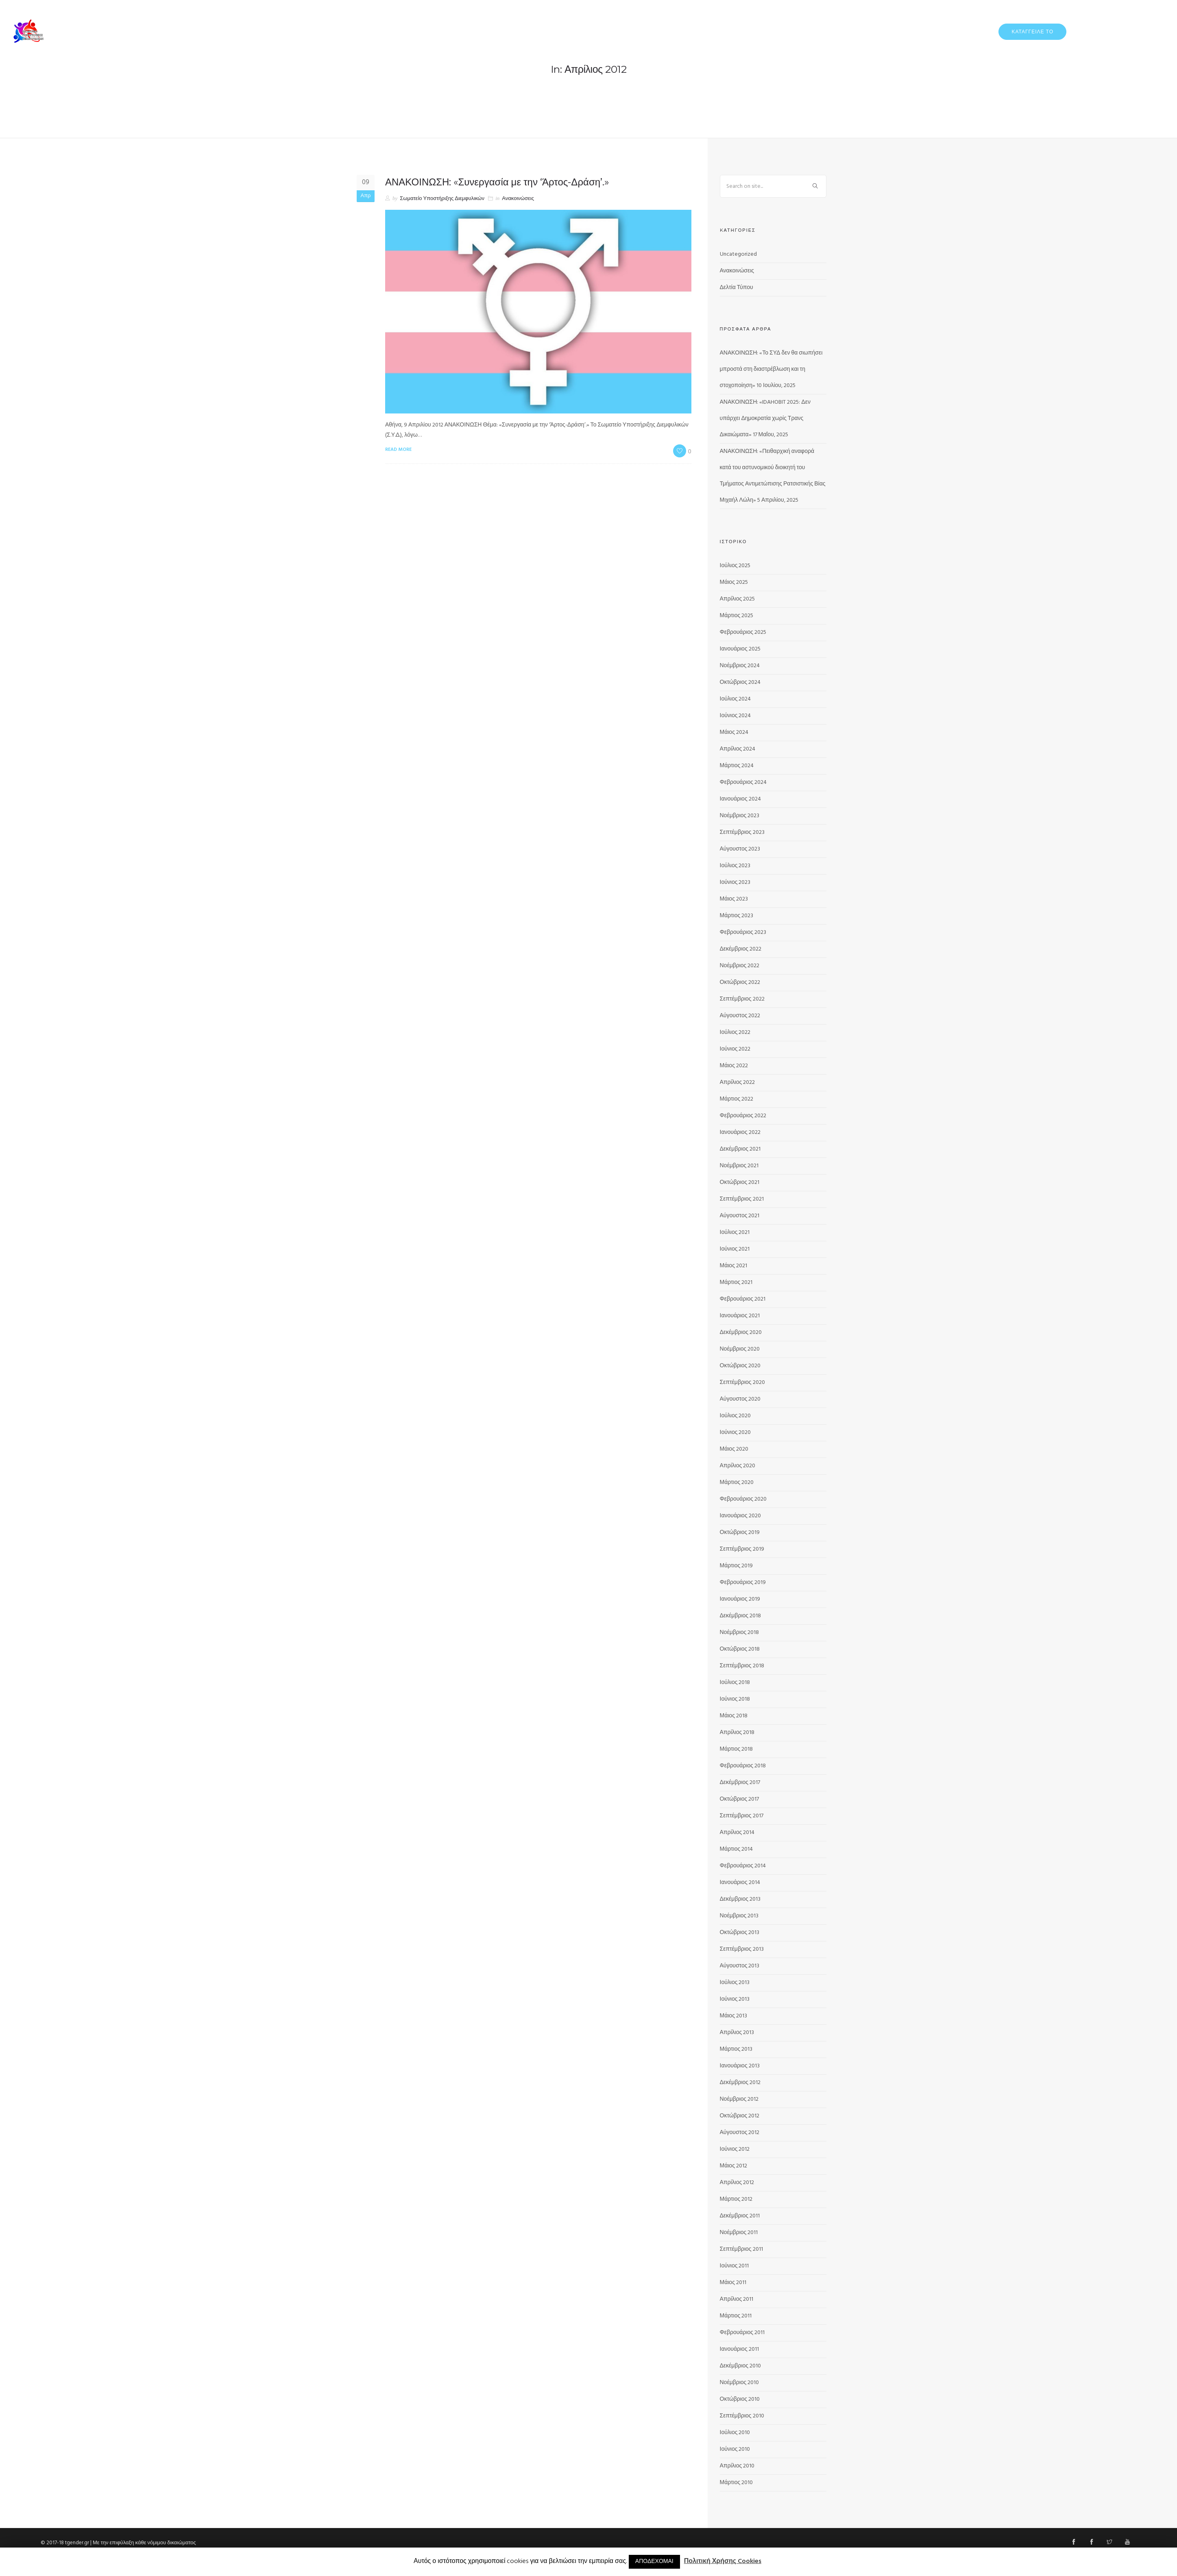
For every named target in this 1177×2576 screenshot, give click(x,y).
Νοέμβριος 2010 (739, 2382)
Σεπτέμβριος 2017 (741, 1816)
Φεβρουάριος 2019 (743, 1582)
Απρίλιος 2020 (738, 1466)
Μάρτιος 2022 (737, 1099)
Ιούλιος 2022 (735, 1032)
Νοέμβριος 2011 (739, 2232)
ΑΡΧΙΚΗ (831, 31)
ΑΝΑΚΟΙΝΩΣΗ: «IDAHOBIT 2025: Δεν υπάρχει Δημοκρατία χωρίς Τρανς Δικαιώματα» (765, 418)
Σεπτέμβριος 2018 (742, 1666)
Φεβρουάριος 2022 (743, 1115)
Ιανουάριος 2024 (740, 799)
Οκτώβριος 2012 (740, 2116)
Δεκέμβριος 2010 (740, 2366)
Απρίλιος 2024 (738, 749)
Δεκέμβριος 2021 (740, 1149)
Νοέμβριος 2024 (740, 665)
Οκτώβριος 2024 (740, 682)
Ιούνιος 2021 (735, 1249)
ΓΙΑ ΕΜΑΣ (864, 31)
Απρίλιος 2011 (737, 2299)
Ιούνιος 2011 (734, 2266)
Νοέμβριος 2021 (739, 1166)
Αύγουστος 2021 (740, 1216)
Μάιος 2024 (734, 732)
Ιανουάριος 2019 (740, 1599)
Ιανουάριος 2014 (740, 1882)
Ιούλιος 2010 (735, 2432)
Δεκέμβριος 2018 (740, 1616)
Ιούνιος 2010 (735, 2449)
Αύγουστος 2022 (740, 1015)
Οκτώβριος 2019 (740, 1532)
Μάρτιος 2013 (736, 2049)
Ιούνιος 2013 (735, 1999)
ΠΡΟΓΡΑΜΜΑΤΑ (1098, 31)
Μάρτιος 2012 (736, 2199)
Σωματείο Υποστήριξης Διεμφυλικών (442, 198)
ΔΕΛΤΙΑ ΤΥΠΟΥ (907, 31)
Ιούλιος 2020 (735, 1416)
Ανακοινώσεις (518, 198)
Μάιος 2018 (734, 1716)
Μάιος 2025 (734, 582)
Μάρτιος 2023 (737, 915)
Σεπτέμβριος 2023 (742, 832)
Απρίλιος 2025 (737, 599)
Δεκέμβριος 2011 (740, 2216)
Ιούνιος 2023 (735, 882)
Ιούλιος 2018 (735, 1682)
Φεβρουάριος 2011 (742, 2332)
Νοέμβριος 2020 (740, 1349)
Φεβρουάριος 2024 (743, 782)
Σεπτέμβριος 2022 (742, 999)
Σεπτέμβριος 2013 (742, 1949)
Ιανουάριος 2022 (740, 1132)
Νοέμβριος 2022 (740, 965)
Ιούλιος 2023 (735, 865)
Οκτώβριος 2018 (740, 1649)
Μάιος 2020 (734, 1449)
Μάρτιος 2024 (737, 765)
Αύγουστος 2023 (740, 849)
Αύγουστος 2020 (740, 1399)
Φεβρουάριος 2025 (743, 632)
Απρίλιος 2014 (737, 1832)
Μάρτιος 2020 (737, 1482)
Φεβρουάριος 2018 (743, 1766)
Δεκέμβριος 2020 (741, 1332)
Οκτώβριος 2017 (739, 1799)
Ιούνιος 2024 (735, 715)
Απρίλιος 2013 (737, 2032)
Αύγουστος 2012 (740, 2132)
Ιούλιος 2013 (735, 1982)
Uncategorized (738, 254)
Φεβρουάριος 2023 (743, 932)
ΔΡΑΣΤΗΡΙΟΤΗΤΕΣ (962, 31)
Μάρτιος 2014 (736, 1849)
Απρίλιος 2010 (737, 2466)
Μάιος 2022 (734, 1065)
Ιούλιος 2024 (735, 699)
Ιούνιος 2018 (735, 1699)
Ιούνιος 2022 (735, 1049)
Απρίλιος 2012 (737, 2182)
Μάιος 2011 (733, 2282)
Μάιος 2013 (733, 2016)
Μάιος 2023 (734, 899)
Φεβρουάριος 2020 (743, 1499)
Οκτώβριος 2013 (740, 1932)
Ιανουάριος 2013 (740, 2066)
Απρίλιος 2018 (737, 1732)
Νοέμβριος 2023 (740, 815)
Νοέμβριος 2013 (739, 1916)
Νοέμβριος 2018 (739, 1632)
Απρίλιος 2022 (737, 1082)
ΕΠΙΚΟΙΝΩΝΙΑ (1147, 31)
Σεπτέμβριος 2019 (742, 1549)
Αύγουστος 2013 (740, 1966)
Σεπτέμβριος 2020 (742, 1382)
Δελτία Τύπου (736, 287)
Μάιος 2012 (733, 2166)
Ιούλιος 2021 (735, 1232)
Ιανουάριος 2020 (740, 1516)
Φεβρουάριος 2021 (743, 1299)
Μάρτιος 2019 (736, 1566)
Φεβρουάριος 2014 (743, 1866)
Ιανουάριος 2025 (740, 649)
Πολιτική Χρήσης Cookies (722, 2561)
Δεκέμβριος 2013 (740, 1899)
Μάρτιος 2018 (736, 1749)
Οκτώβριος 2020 (740, 1366)
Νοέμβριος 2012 (739, 2099)
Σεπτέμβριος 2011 (741, 2249)
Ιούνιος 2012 (735, 2149)
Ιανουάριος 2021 (740, 1316)
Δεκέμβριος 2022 (741, 949)
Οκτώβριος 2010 (740, 2399)
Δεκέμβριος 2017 (740, 1782)
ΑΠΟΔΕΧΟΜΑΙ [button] (654, 2561)
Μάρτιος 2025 (737, 615)
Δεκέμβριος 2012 (740, 2082)
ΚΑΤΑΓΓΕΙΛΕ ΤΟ (1032, 31)
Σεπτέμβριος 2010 (742, 2416)
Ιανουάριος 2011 (739, 2349)
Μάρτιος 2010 (736, 2482)
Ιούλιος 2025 (735, 565)
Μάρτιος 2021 (736, 1282)
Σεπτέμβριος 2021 (742, 1199)
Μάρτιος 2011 (736, 2316)
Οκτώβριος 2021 (740, 1182)
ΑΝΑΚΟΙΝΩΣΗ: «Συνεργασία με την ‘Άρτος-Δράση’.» (497, 182)
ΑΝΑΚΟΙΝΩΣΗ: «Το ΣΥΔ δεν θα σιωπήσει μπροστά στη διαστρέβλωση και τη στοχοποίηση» (771, 369)
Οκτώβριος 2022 (740, 982)
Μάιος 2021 (733, 1266)
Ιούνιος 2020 (735, 1432)
